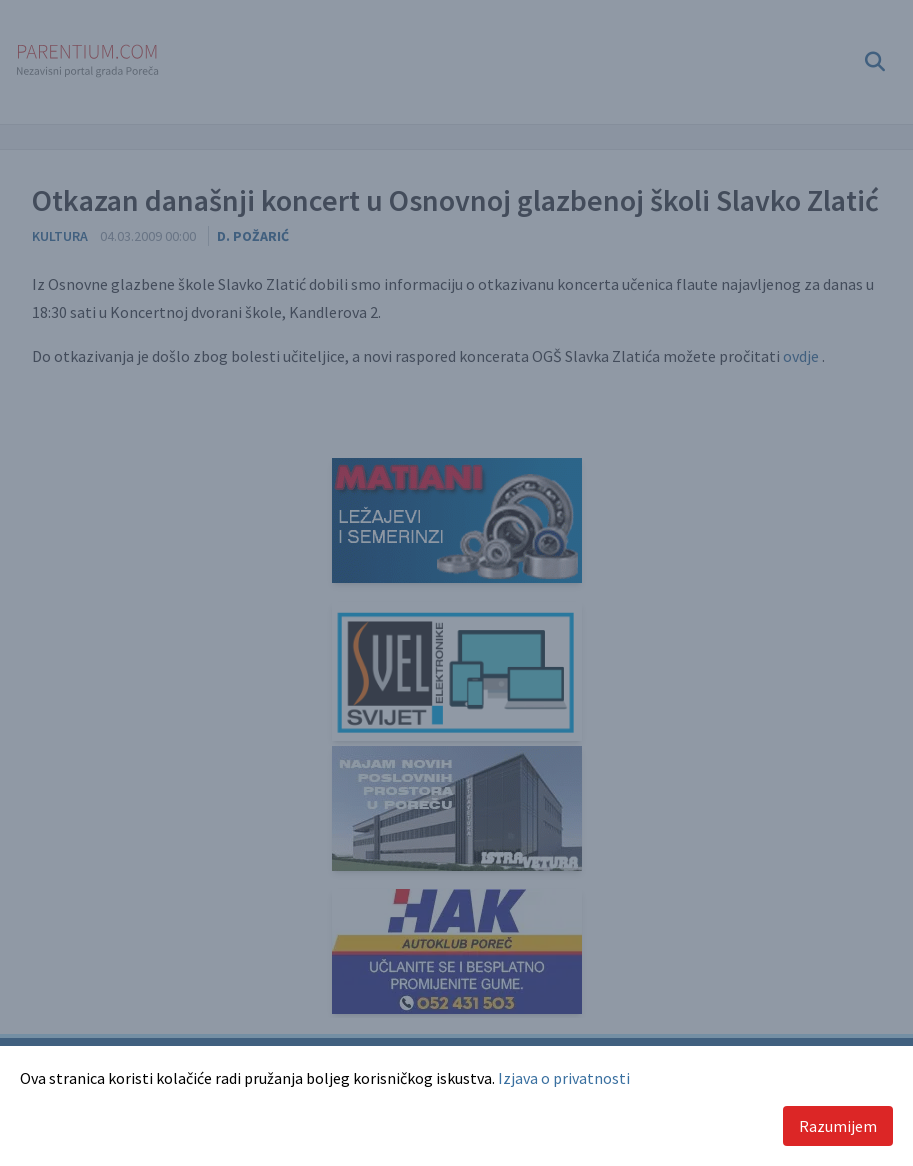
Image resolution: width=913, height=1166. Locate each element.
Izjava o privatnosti (564, 1078)
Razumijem (838, 1126)
